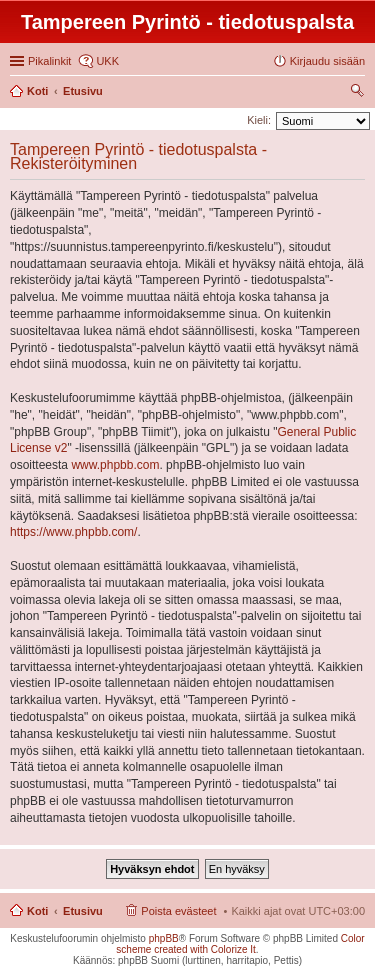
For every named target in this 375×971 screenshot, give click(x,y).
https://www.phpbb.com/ (73, 532)
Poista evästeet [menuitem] (178, 911)
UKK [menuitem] (107, 61)
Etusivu (83, 911)
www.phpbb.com (115, 465)
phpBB (164, 938)
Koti (37, 911)
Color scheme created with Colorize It (240, 944)
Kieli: (259, 120)
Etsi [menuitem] (359, 93)
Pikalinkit (49, 61)
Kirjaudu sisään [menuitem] (327, 61)
